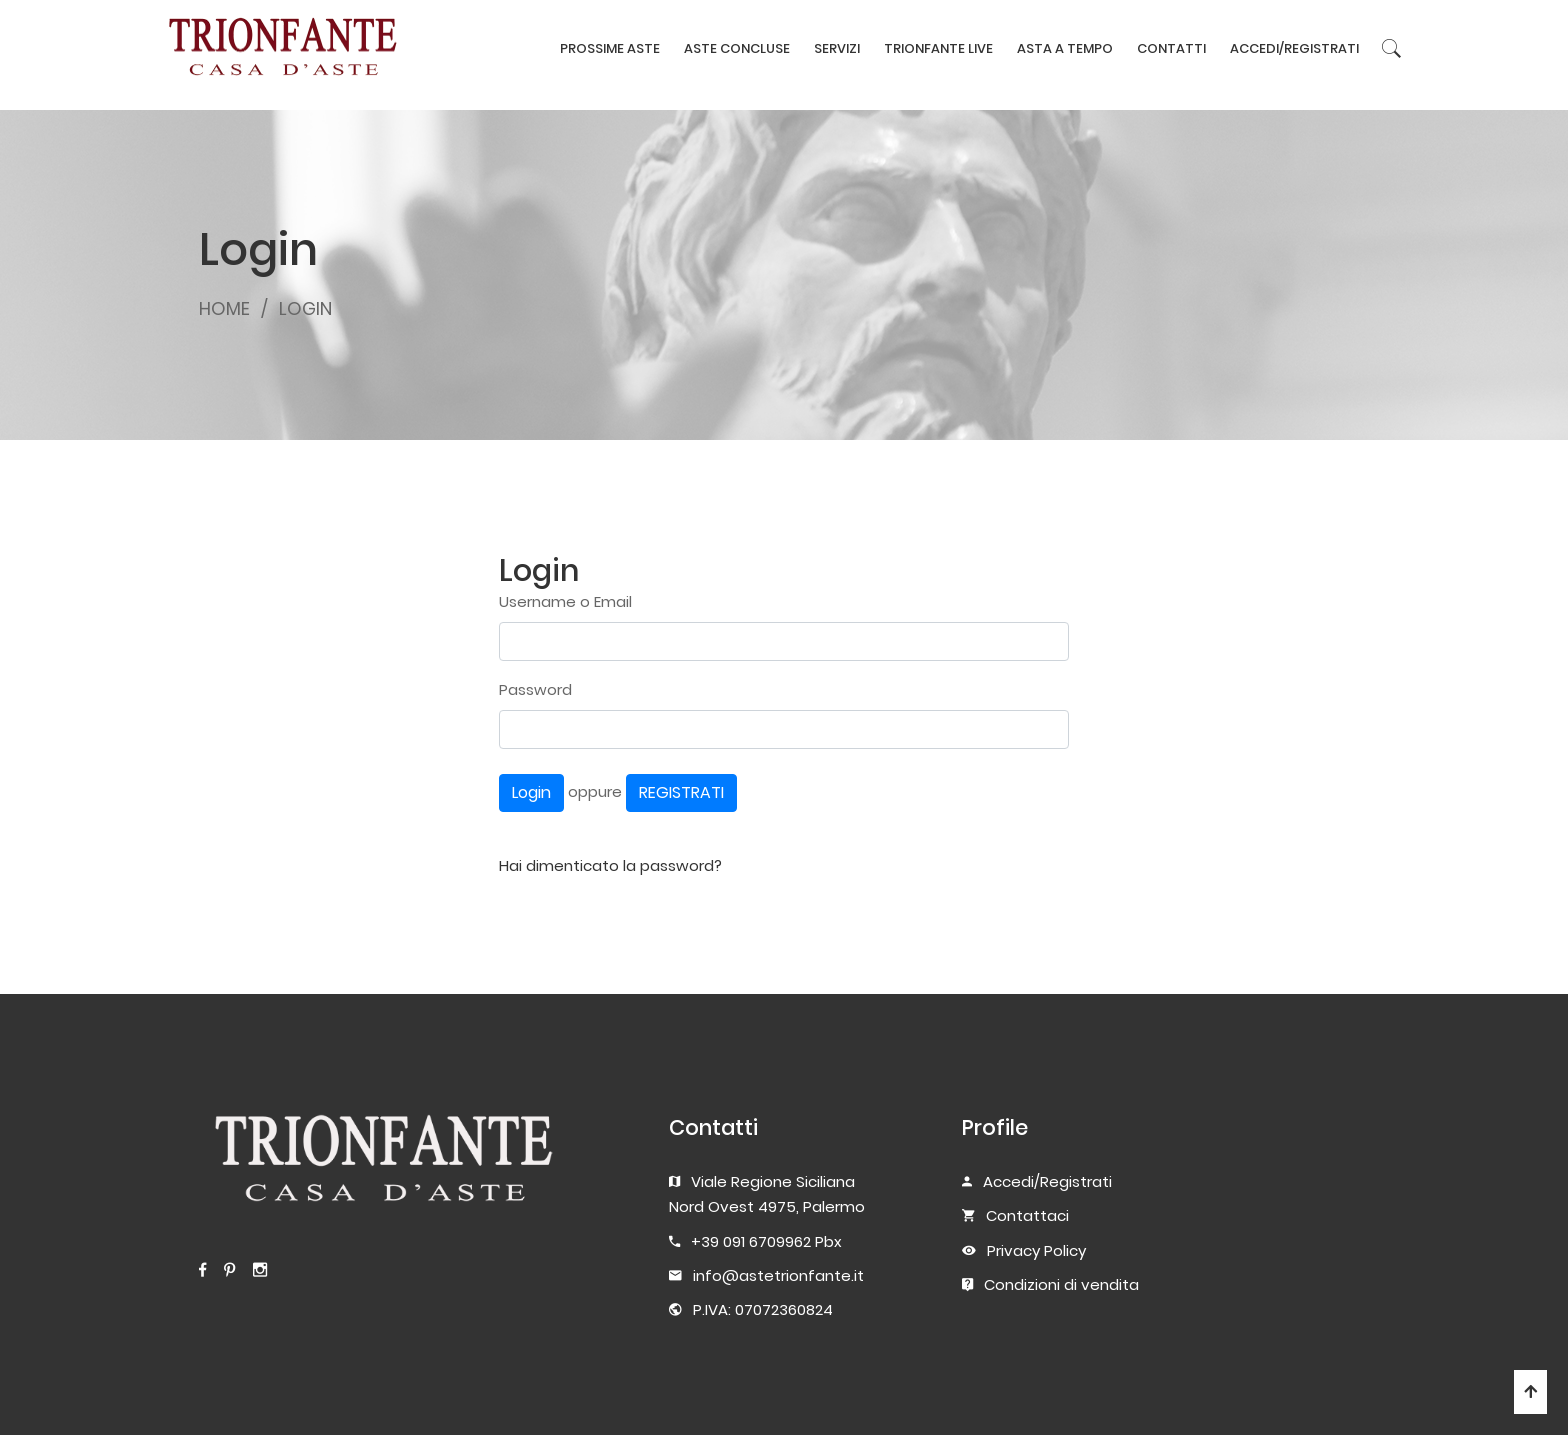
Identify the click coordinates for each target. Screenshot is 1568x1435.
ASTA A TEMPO (1065, 48)
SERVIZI (837, 48)
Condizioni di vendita (1061, 1284)
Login (531, 792)
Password (535, 689)
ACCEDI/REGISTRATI (1294, 48)
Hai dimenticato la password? (610, 865)
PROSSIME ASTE (610, 48)
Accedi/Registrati (1047, 1181)
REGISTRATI (681, 792)
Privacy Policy (1036, 1250)
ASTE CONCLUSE (737, 48)
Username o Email (565, 601)
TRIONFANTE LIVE (938, 48)
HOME (224, 308)
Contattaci (1027, 1215)
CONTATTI (1171, 48)
